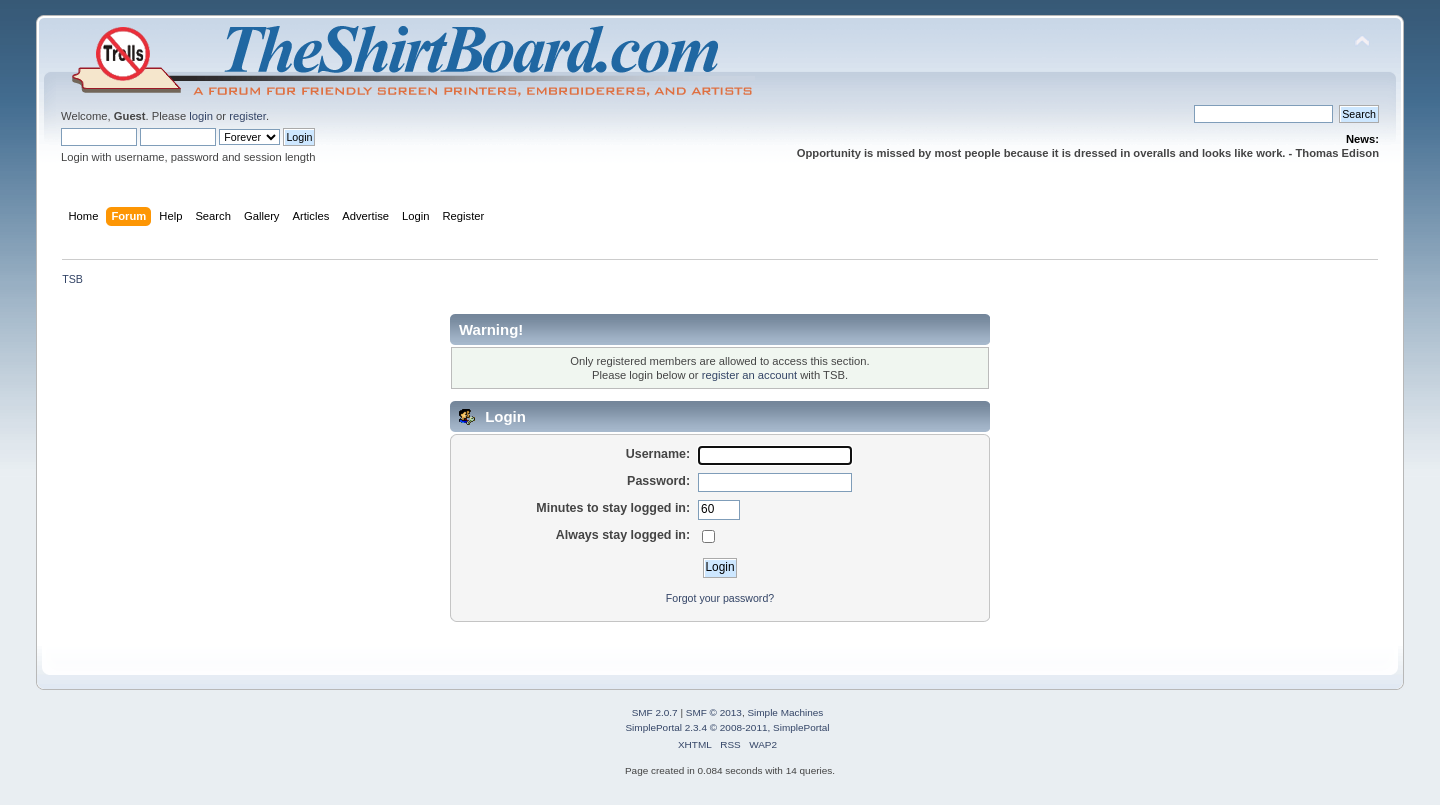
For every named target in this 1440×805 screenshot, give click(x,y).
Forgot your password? (720, 598)
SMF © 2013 (714, 712)
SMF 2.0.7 (655, 712)
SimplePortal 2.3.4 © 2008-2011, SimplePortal (727, 727)
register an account (749, 375)
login (201, 116)
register (247, 116)
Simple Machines (785, 712)
